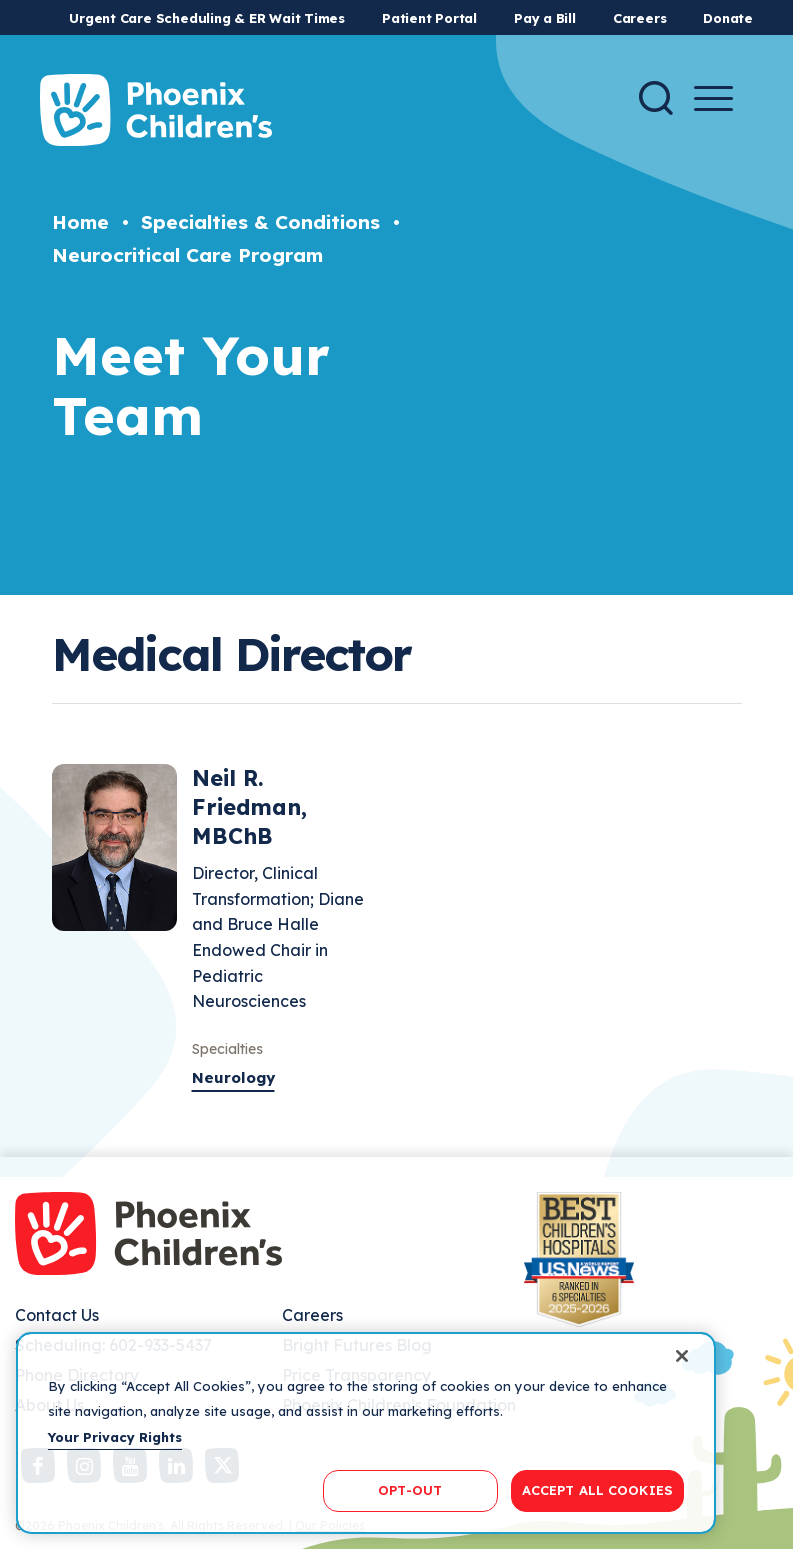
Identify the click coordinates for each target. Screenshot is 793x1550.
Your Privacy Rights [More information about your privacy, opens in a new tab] (115, 1437)
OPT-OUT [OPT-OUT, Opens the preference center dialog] (410, 1490)
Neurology (233, 1077)
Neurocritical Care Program (187, 255)
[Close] (682, 1356)
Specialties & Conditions (260, 222)
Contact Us (57, 1315)
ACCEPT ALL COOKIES (597, 1490)
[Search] (656, 98)
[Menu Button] (713, 98)
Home (80, 222)
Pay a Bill (545, 18)
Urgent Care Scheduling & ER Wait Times (207, 18)
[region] (366, 1433)
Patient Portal (429, 18)
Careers (639, 18)
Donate (728, 18)
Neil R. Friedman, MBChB (249, 807)
